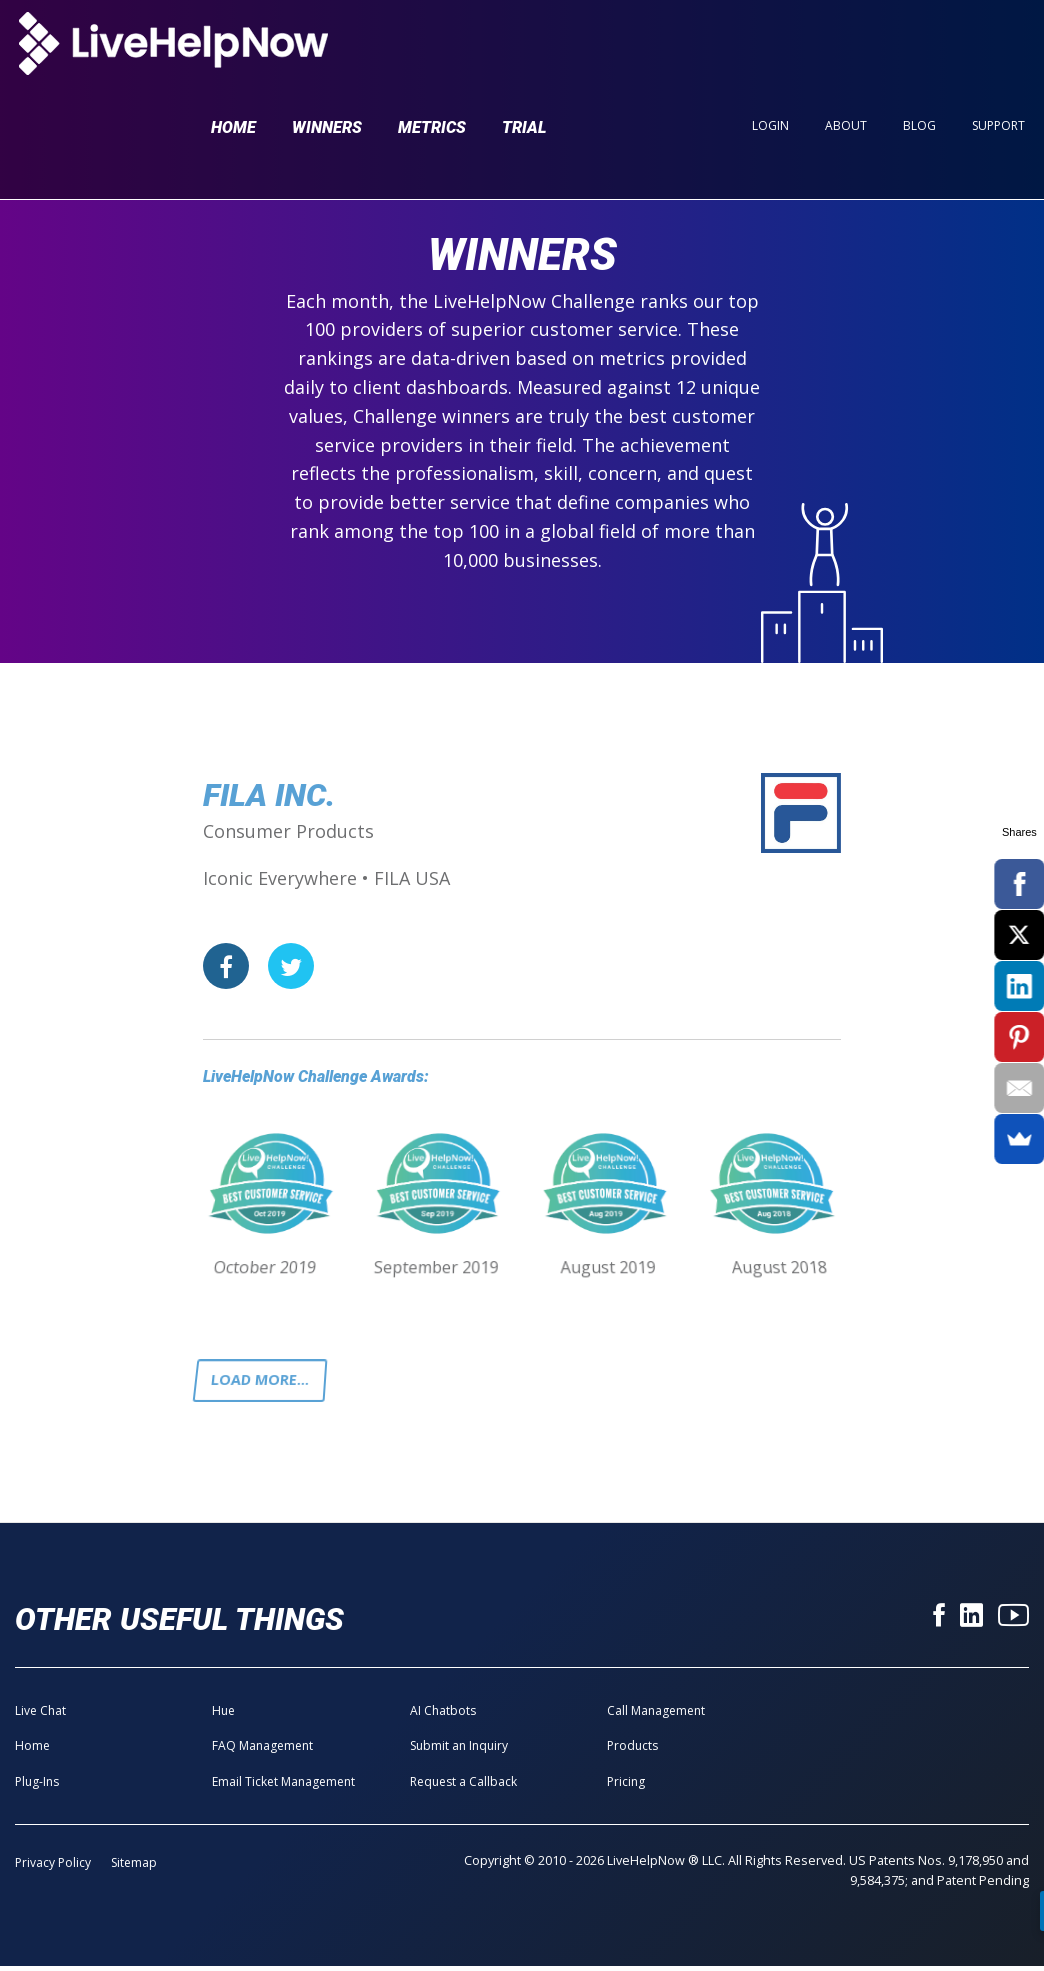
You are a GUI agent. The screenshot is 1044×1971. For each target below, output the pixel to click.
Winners (327, 52)
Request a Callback (463, 1785)
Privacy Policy (53, 1867)
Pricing (626, 1785)
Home (233, 52)
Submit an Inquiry (459, 1750)
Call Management (656, 1715)
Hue (223, 1715)
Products (632, 1750)
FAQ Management (262, 1750)
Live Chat (40, 1715)
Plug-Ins (37, 1785)
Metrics (432, 52)
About (846, 51)
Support (998, 51)
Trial (524, 52)
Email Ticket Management (283, 1785)
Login (770, 51)
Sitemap (134, 1867)
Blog (919, 51)
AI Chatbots (443, 1715)
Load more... (266, 1382)
